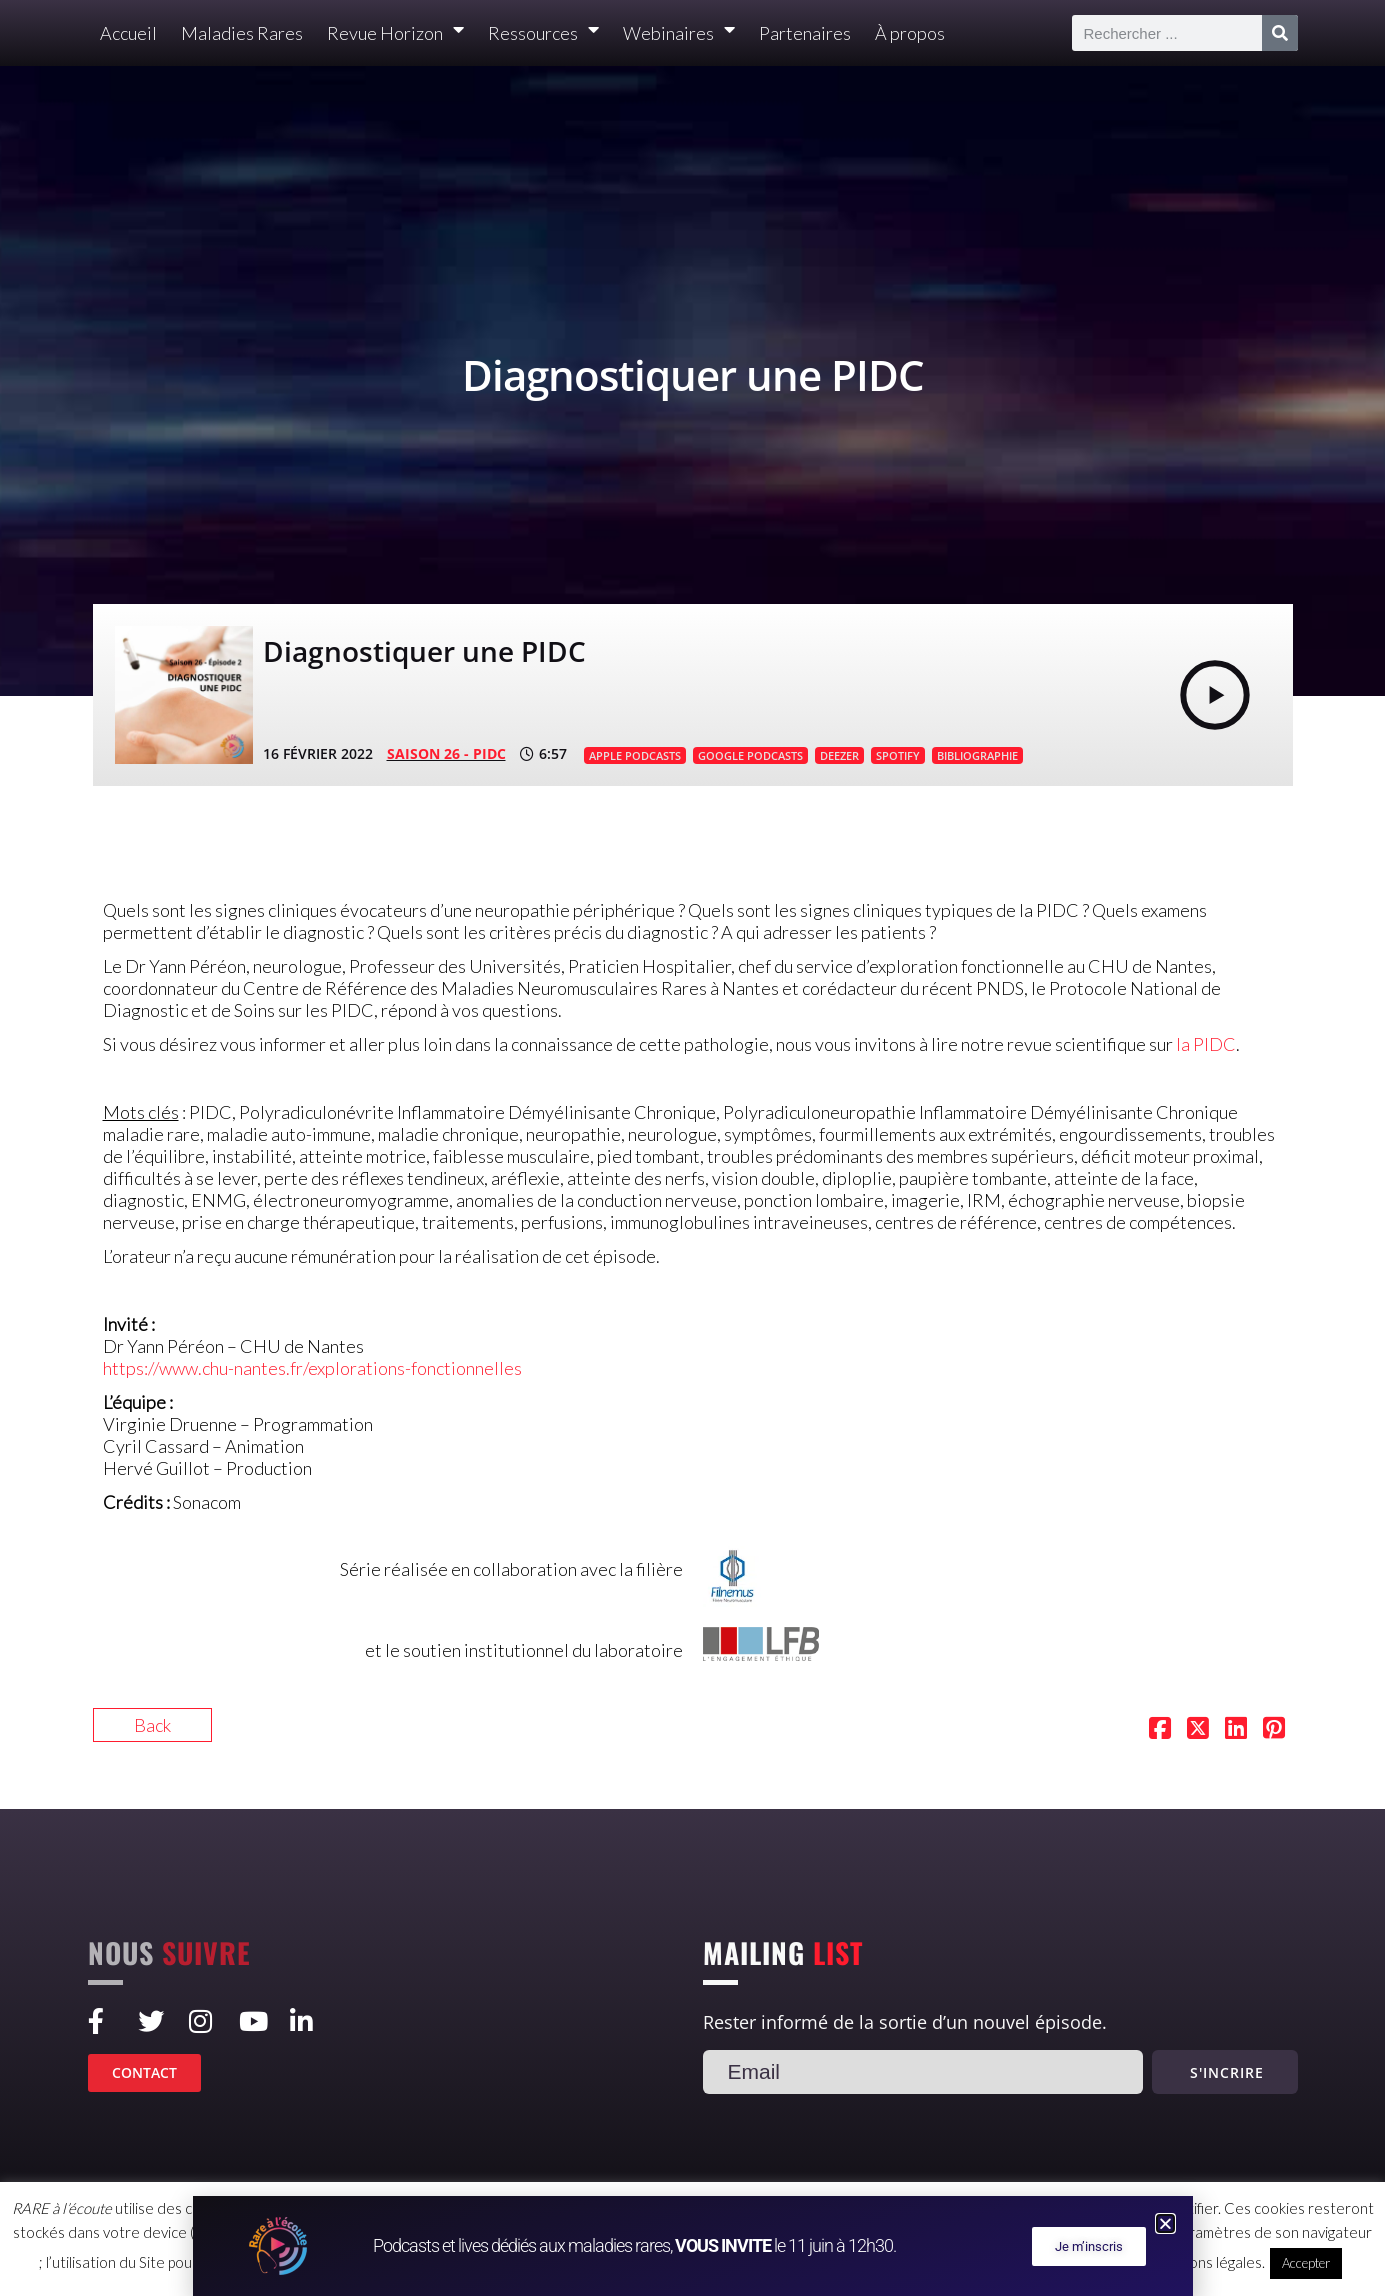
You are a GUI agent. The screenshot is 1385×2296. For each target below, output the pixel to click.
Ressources (543, 33)
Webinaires (679, 33)
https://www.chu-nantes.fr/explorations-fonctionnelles (312, 1368)
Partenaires (805, 33)
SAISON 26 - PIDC (446, 753)
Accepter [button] (1306, 2263)
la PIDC (1206, 1044)
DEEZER (839, 755)
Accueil (128, 33)
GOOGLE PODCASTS (750, 755)
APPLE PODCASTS (635, 755)
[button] (1165, 2223)
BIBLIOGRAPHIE (977, 755)
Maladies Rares (242, 33)
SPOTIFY (898, 755)
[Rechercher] (1280, 33)
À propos (910, 33)
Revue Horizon (395, 33)
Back (152, 1725)
